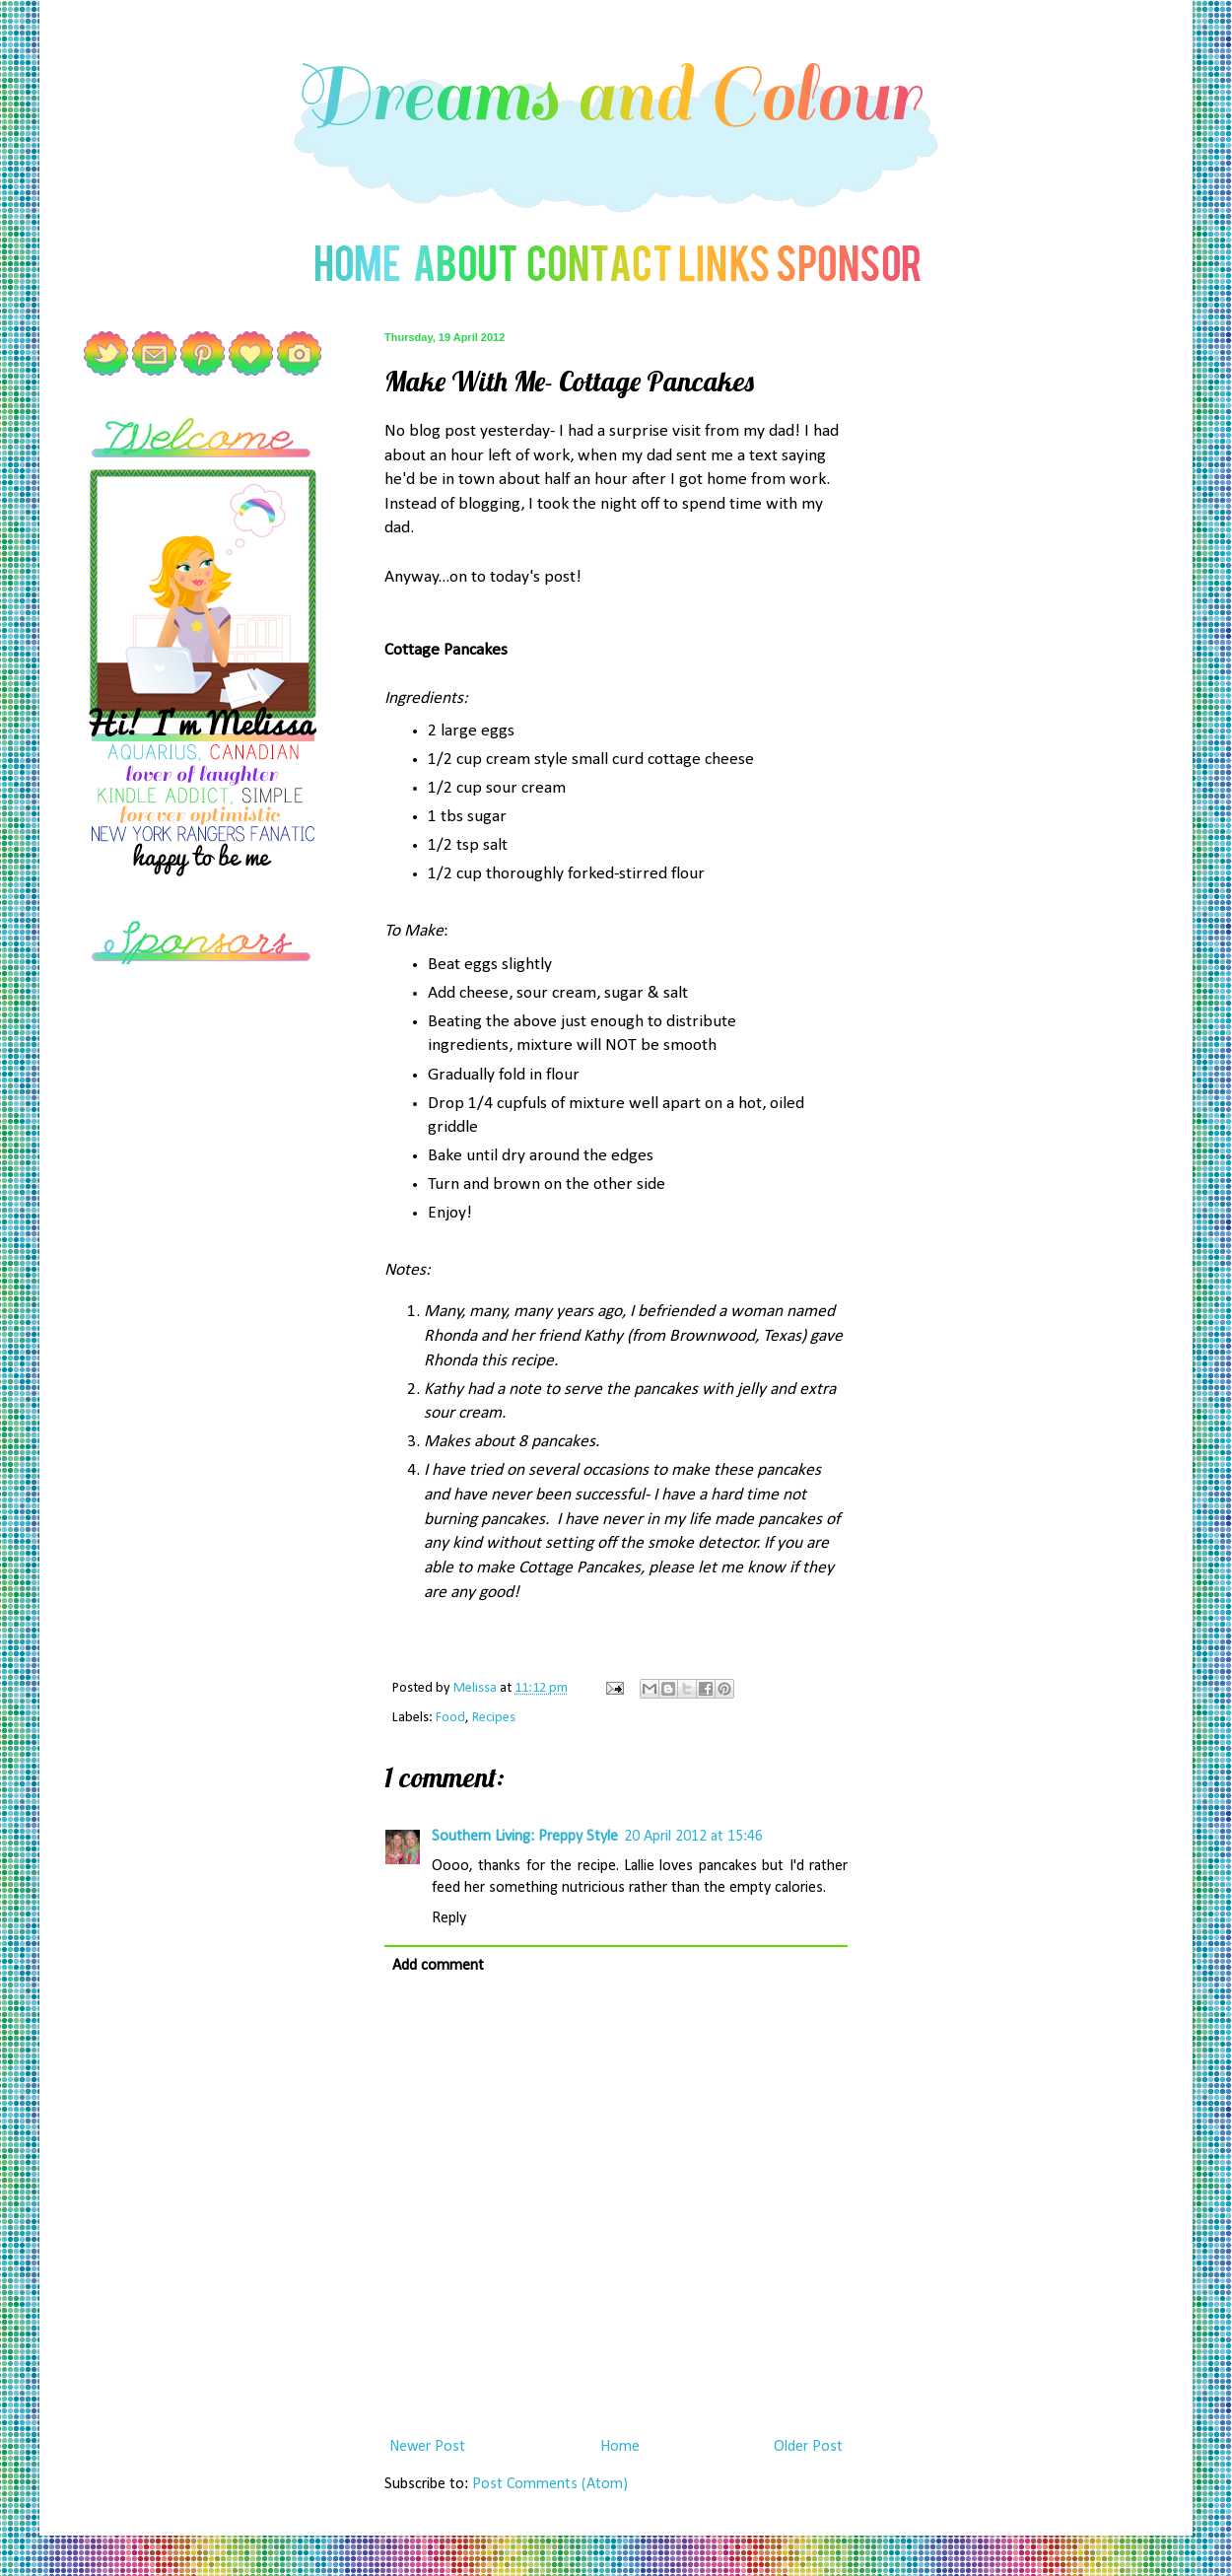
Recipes (493, 1717)
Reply (449, 1918)
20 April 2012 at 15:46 (693, 1837)
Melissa (476, 1688)
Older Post (808, 2447)
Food (450, 1717)
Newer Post (427, 2447)
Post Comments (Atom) (550, 2484)
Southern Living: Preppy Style (525, 1837)
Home (620, 2447)
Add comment (438, 1966)
